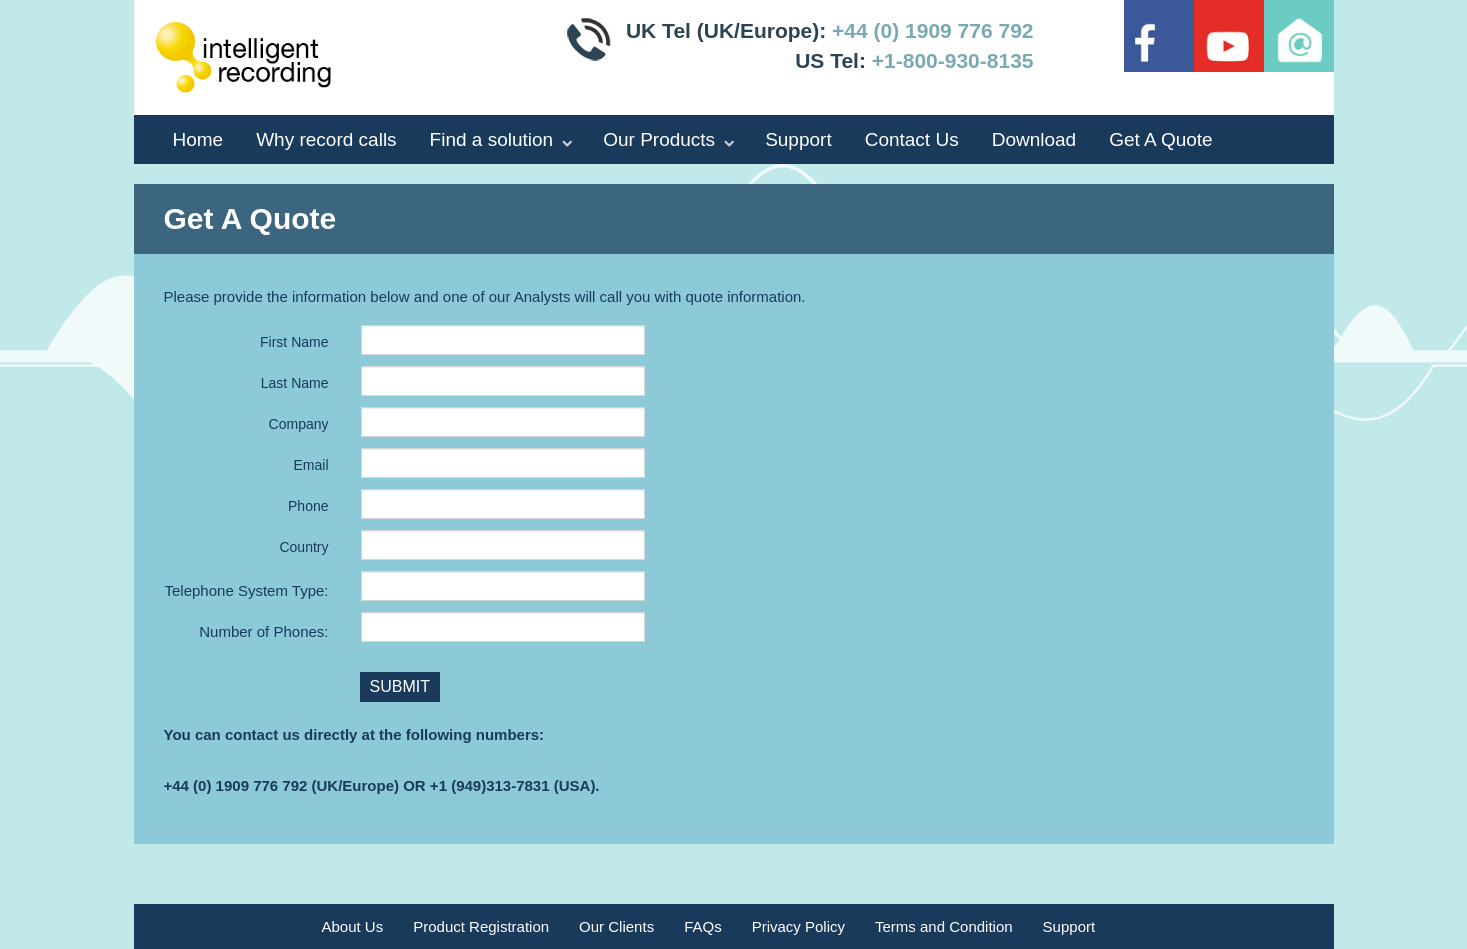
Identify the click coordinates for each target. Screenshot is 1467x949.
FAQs (703, 926)
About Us (353, 926)
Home (198, 139)
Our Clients (616, 926)
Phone (308, 506)
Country (303, 547)
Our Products (659, 139)
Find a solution (492, 139)
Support (798, 139)
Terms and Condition (944, 926)
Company (299, 424)
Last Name (295, 383)
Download (1034, 139)
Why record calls (326, 139)
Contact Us (912, 139)
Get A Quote (1161, 139)
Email (310, 465)
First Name (294, 342)
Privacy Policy (798, 926)
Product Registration (481, 926)
